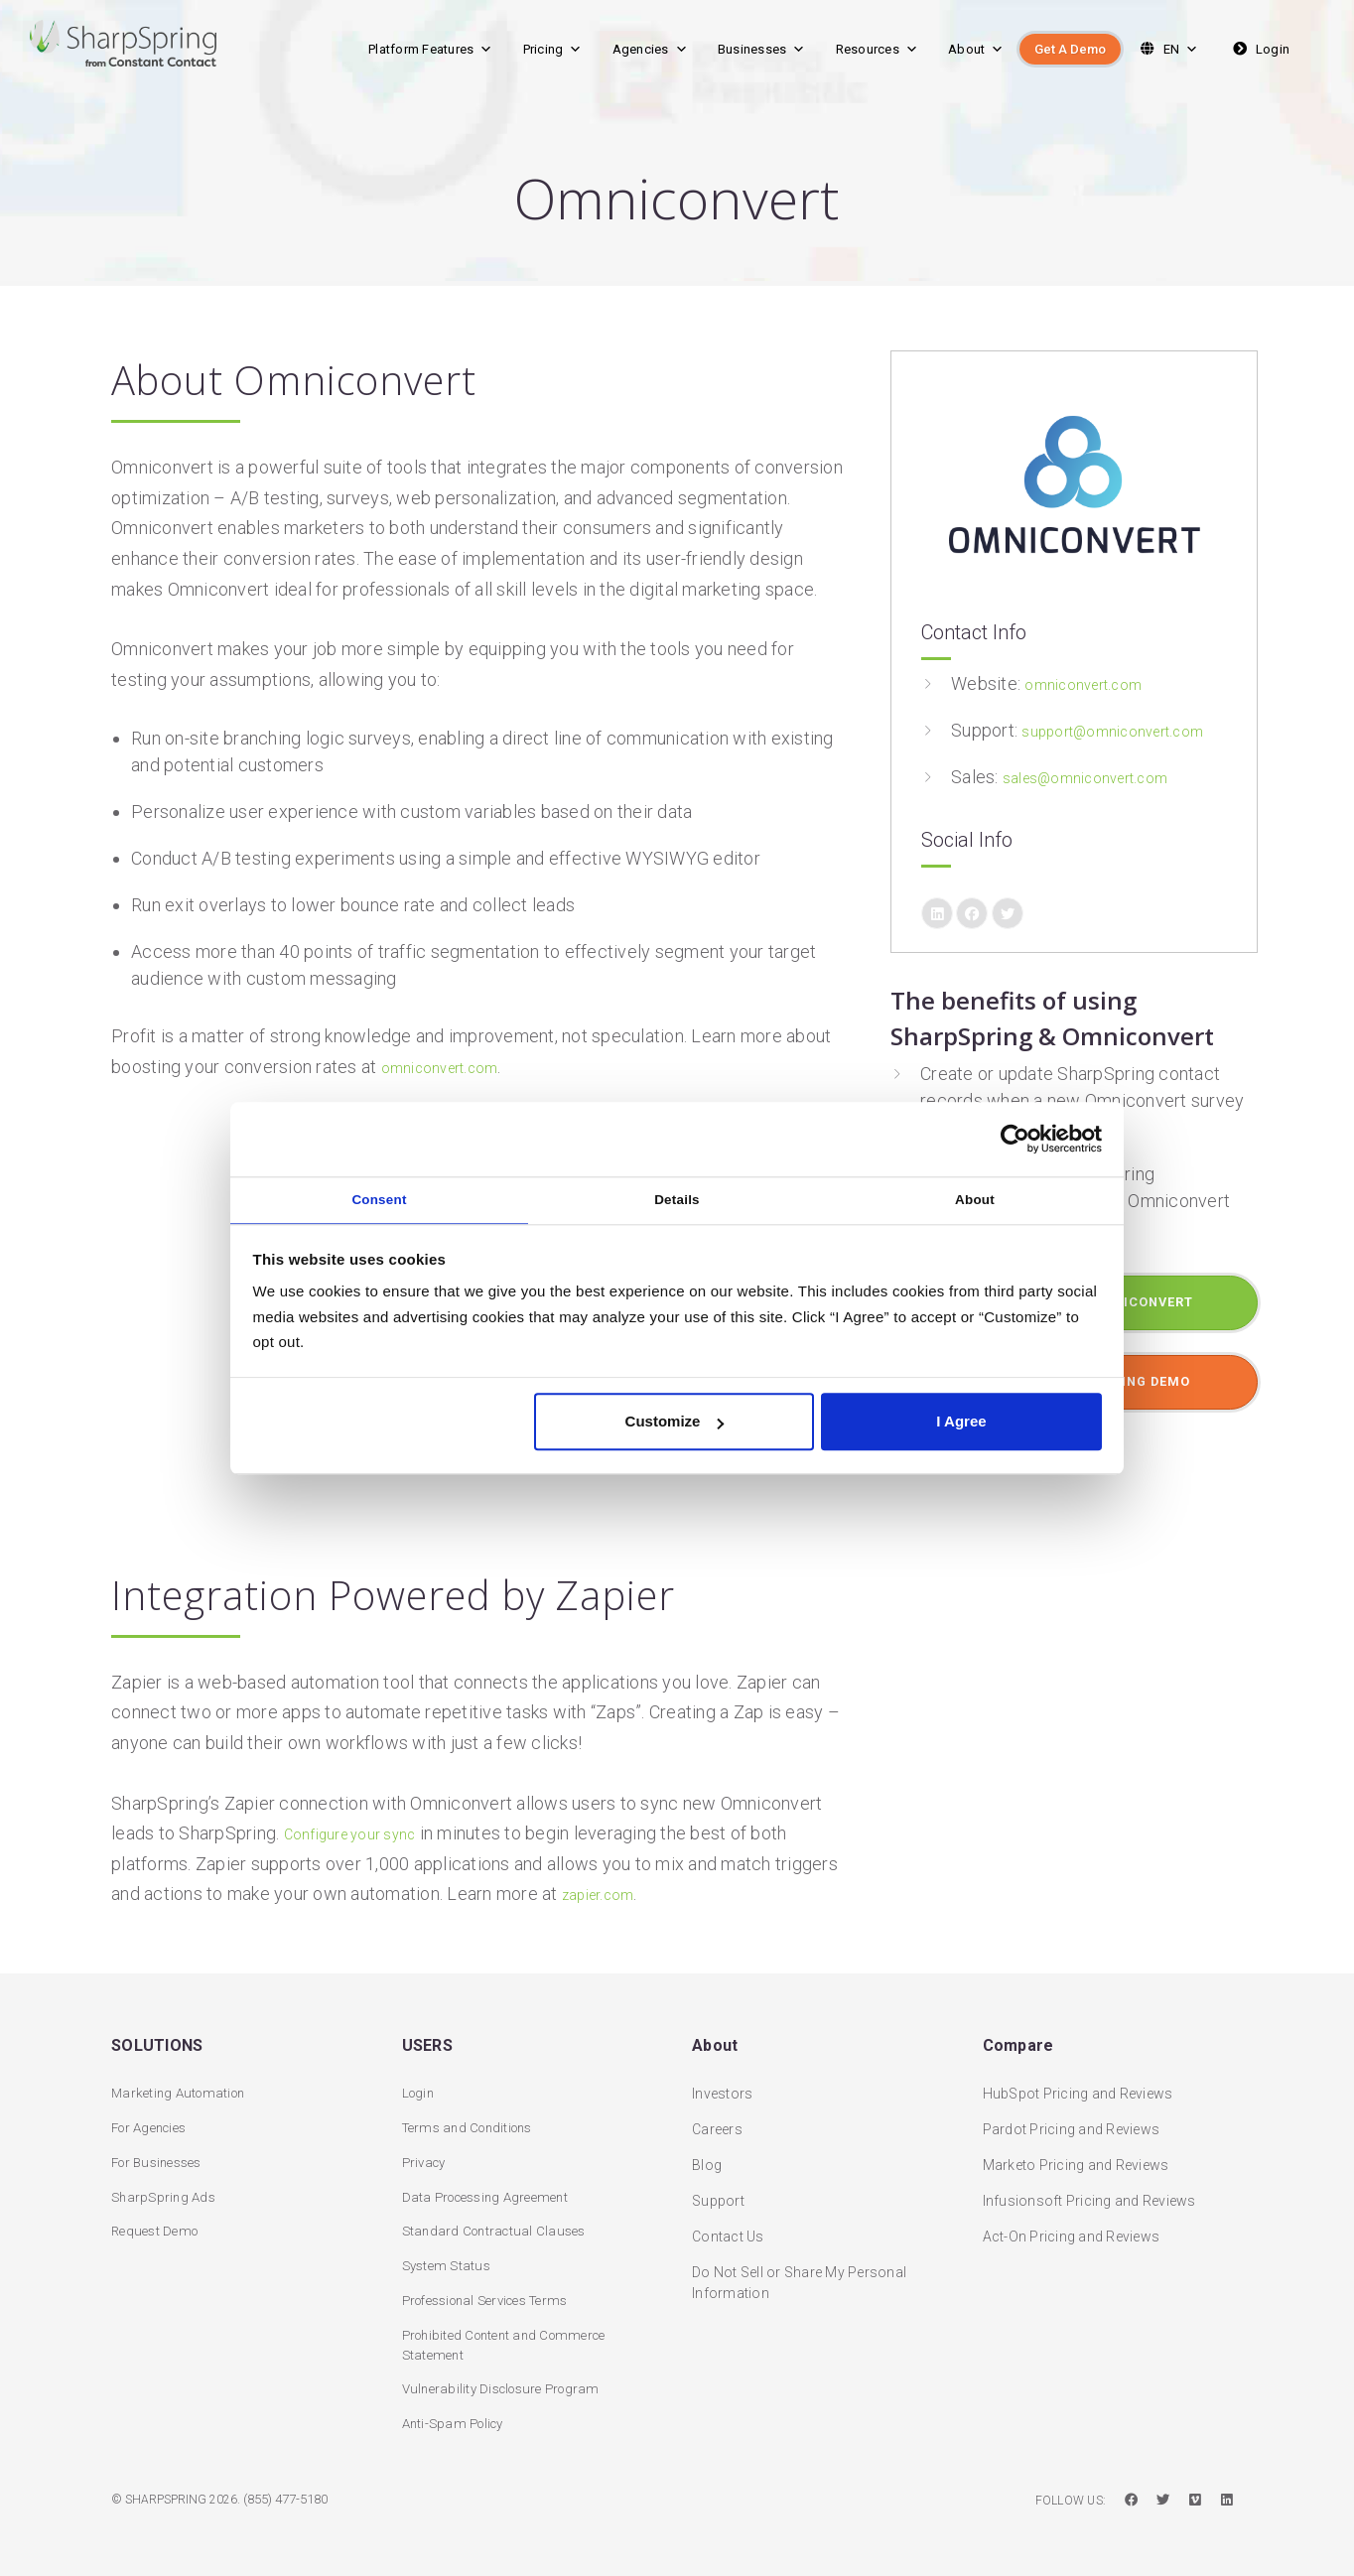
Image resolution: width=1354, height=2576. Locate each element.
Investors (722, 2081)
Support (718, 2188)
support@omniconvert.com (1059, 756)
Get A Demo (1070, 49)
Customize (675, 1426)
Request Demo (158, 2224)
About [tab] (975, 1198)
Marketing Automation (183, 2081)
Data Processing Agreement (492, 2188)
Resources (877, 49)
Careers (717, 2116)
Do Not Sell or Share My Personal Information (799, 2269)
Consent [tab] (379, 1198)
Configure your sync (363, 1833)
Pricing (553, 49)
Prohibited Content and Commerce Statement (513, 2341)
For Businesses (162, 2152)
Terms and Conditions (474, 2116)
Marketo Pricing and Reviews (1076, 2152)
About (976, 49)
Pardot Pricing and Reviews (1071, 2116)
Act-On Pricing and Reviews (1071, 2224)
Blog (707, 2152)
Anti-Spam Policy (457, 2423)
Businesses (762, 49)
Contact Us (728, 2224)
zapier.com (605, 1893)
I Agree (961, 1426)
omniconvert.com (450, 1066)
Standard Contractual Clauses (499, 2224)
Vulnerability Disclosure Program (508, 2387)
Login (1259, 49)
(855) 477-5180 (291, 2500)
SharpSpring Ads (166, 2188)
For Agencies (154, 2116)
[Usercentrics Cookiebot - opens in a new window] (1015, 1136)
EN (1167, 49)
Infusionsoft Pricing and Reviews (1089, 2188)
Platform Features (430, 49)
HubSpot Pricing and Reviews (1078, 2081)
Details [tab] (677, 1198)
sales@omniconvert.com (1101, 803)
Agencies (650, 49)
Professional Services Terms (496, 2295)
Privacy (426, 2152)
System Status (449, 2259)
